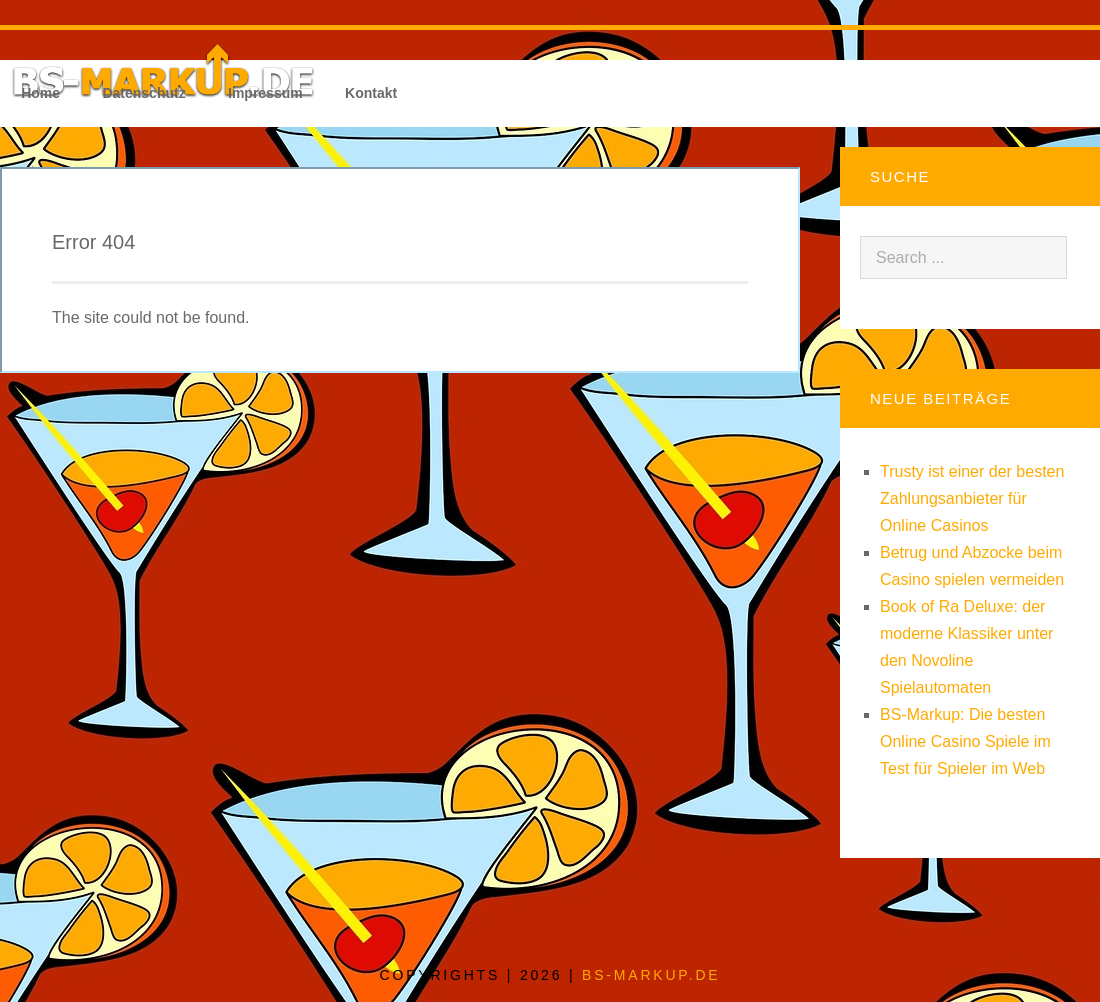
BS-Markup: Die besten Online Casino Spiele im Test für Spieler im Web (965, 741)
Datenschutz (143, 93)
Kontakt (371, 93)
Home (40, 93)
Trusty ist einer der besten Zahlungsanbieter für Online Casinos (972, 498)
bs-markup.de (651, 975)
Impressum (265, 93)
